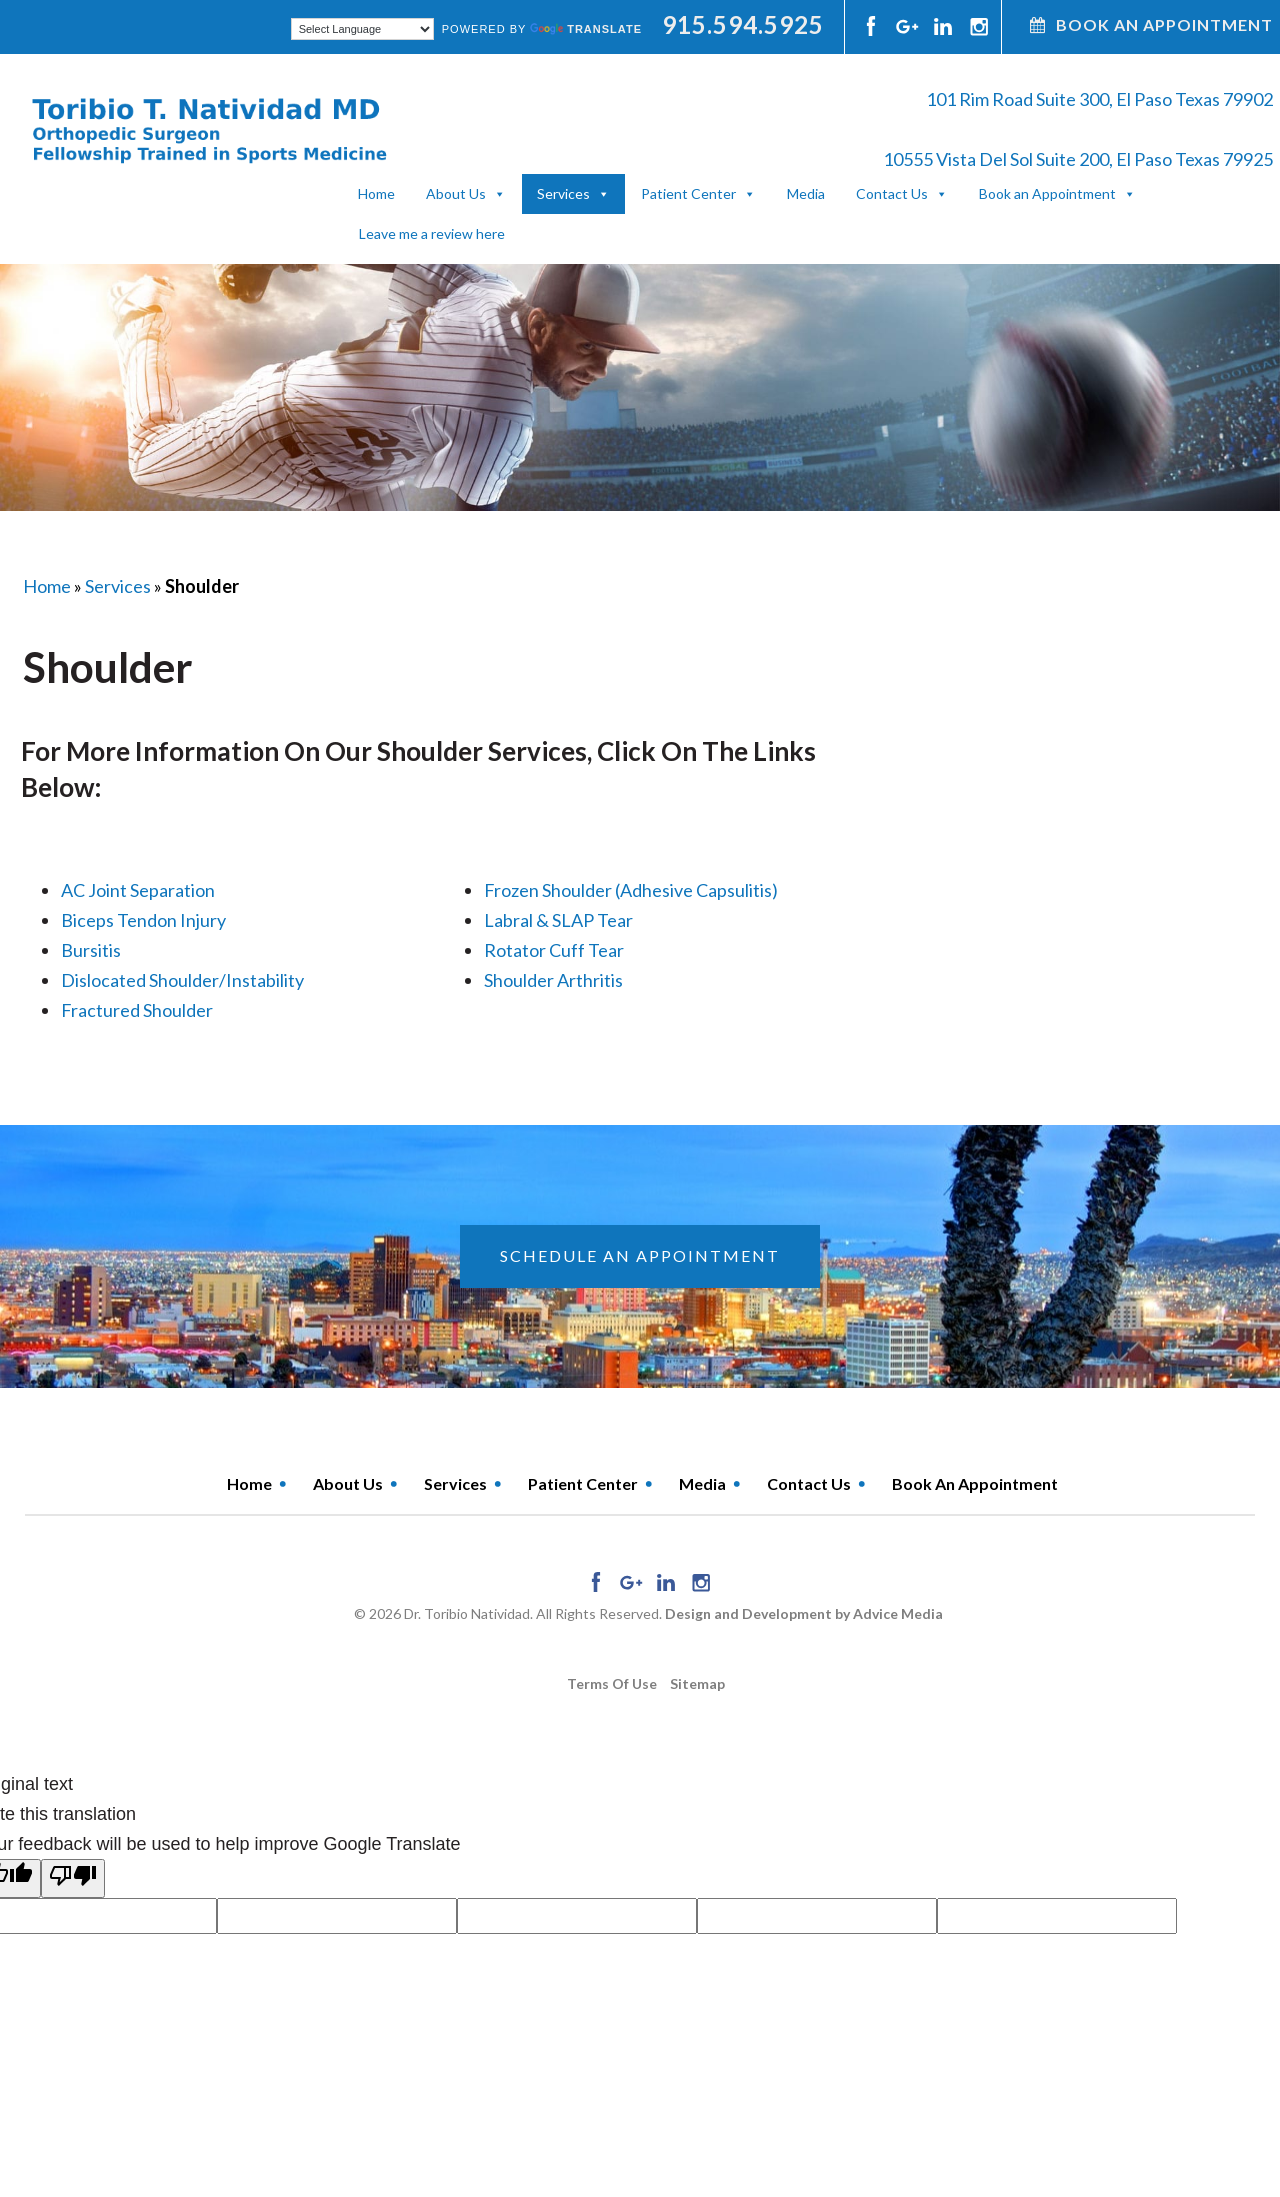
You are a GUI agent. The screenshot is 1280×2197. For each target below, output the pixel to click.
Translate (586, 29)
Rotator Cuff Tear (554, 950)
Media (806, 193)
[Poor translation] (73, 1878)
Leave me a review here (432, 233)
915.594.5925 (743, 24)
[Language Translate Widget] (362, 29)
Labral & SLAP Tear (558, 920)
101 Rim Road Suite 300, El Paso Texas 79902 (1099, 99)
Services (563, 193)
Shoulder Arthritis (553, 980)
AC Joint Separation (138, 890)
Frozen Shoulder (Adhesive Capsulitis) (631, 890)
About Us (456, 193)
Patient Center (688, 193)
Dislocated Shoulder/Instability (182, 980)
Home (376, 193)
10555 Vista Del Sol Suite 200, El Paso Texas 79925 (1078, 159)
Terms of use (612, 1683)
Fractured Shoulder (137, 1010)
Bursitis (91, 950)
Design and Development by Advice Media (804, 1613)
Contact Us (892, 193)
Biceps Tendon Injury (143, 920)
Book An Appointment (1151, 24)
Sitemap (697, 1683)
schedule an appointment (640, 1255)
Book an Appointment (1047, 193)
